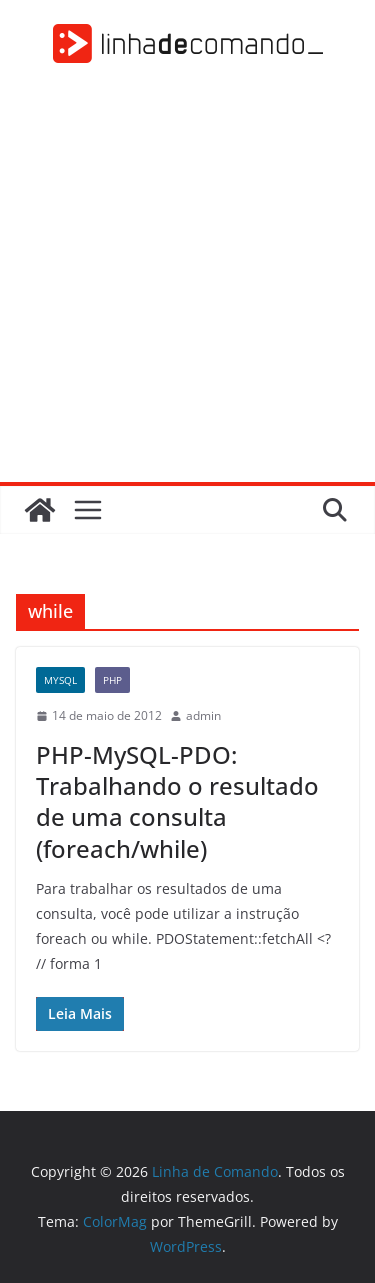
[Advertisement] (187, 284)
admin (203, 715)
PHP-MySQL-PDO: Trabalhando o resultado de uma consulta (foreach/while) (177, 801)
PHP (112, 680)
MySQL (60, 680)
